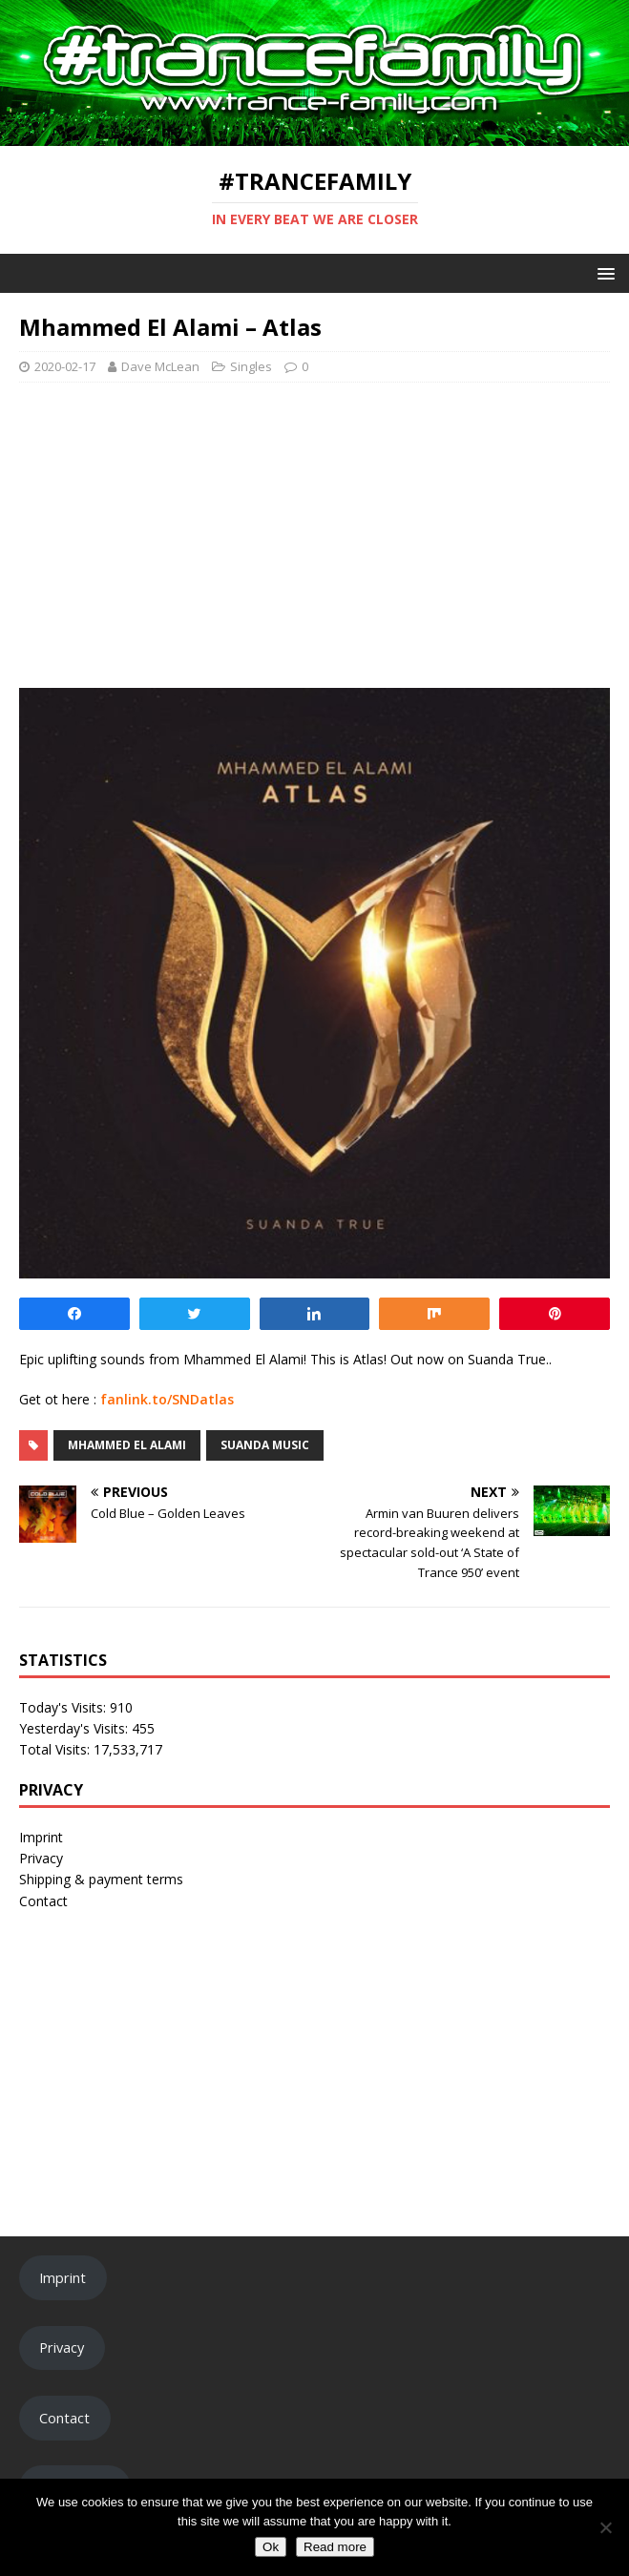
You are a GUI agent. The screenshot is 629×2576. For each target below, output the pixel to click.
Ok (270, 2547)
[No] (605, 2527)
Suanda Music (264, 1445)
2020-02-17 (64, 366)
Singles (251, 366)
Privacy (41, 1858)
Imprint (41, 1837)
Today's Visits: (64, 1707)
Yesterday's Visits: (75, 1728)
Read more (335, 2547)
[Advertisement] (314, 535)
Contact (43, 1901)
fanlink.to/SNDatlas (167, 1399)
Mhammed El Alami (127, 1445)
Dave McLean (160, 366)
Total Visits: (56, 1749)
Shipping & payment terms (101, 1879)
